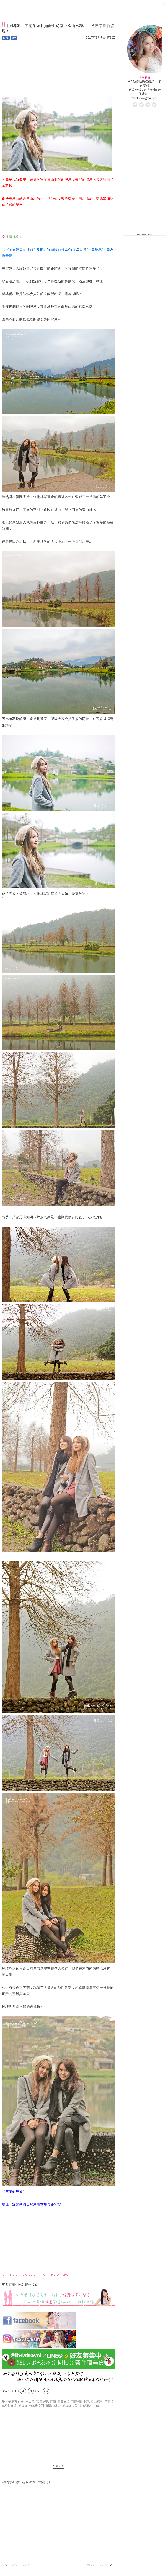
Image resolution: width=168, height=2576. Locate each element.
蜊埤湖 (23, 2406)
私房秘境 (42, 2402)
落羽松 (109, 2402)
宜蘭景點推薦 (80, 2402)
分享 (14, 37)
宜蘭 (53, 2402)
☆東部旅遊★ (15, 2402)
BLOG (96, 2406)
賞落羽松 (85, 2406)
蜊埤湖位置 (69, 2406)
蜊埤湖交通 (36, 2406)
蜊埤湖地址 (53, 2406)
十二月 (29, 2402)
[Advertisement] (84, 12)
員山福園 (97, 2402)
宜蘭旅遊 (63, 2402)
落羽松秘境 (9, 2406)
